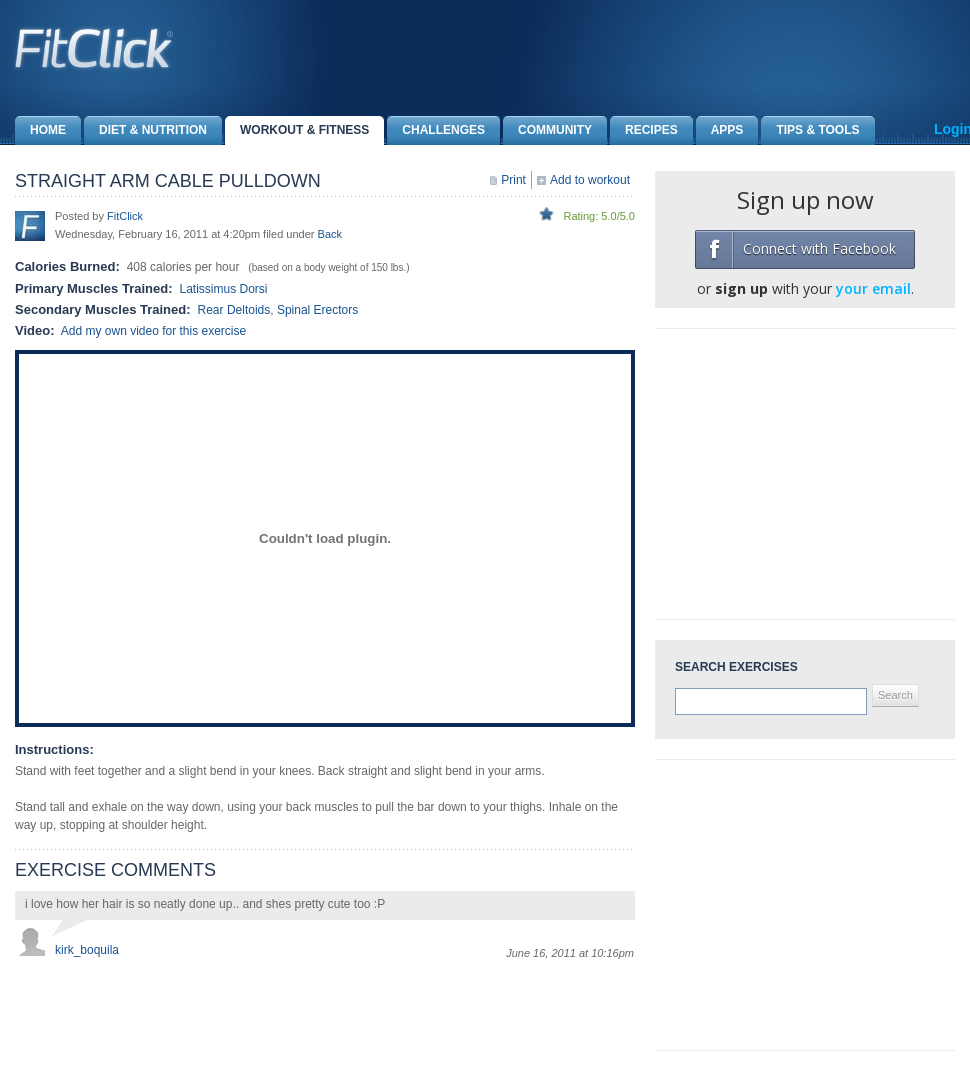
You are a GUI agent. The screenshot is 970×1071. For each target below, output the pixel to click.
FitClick (125, 216)
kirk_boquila (87, 950)
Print (513, 180)
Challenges (436, 130)
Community (547, 130)
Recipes (644, 130)
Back (330, 234)
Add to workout (590, 180)
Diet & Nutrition (145, 130)
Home (40, 130)
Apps (720, 130)
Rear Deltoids (234, 310)
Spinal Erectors (317, 310)
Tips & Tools (810, 130)
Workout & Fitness (297, 130)
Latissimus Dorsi (223, 289)
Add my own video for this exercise (153, 331)
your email (873, 288)
